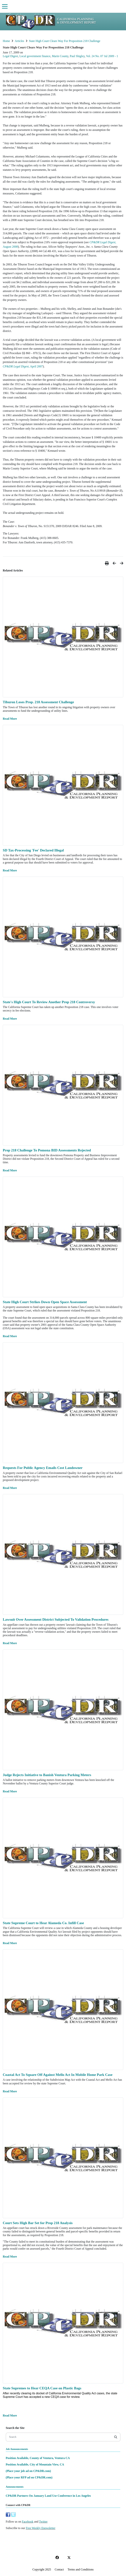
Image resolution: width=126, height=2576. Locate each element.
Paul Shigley (77, 56)
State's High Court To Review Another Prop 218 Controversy (49, 1002)
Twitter (43, 2521)
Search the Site (15, 2427)
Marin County (60, 56)
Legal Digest (10, 56)
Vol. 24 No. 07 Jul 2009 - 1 (102, 56)
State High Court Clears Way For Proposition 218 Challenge (64, 41)
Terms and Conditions (81, 2569)
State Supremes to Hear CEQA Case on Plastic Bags (42, 2388)
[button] (107, 563)
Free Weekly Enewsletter (40, 2528)
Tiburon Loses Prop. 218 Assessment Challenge (38, 702)
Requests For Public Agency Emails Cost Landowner (42, 1467)
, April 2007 (23, 366)
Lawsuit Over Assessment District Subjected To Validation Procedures (55, 1619)
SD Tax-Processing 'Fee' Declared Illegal (33, 850)
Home (6, 41)
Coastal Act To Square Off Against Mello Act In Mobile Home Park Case (57, 2074)
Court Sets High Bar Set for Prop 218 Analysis (38, 2223)
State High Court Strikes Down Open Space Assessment (45, 1302)
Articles (19, 41)
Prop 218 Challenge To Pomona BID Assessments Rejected (47, 1150)
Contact (59, 2569)
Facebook (27, 2521)
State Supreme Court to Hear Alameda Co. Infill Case (43, 1923)
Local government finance (34, 56)
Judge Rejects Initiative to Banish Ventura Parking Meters (47, 1775)
